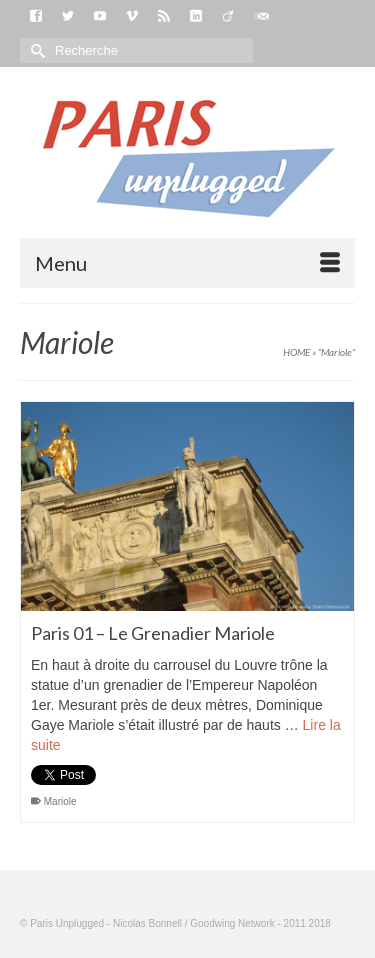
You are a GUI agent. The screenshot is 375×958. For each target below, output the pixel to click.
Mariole (60, 801)
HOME (296, 352)
